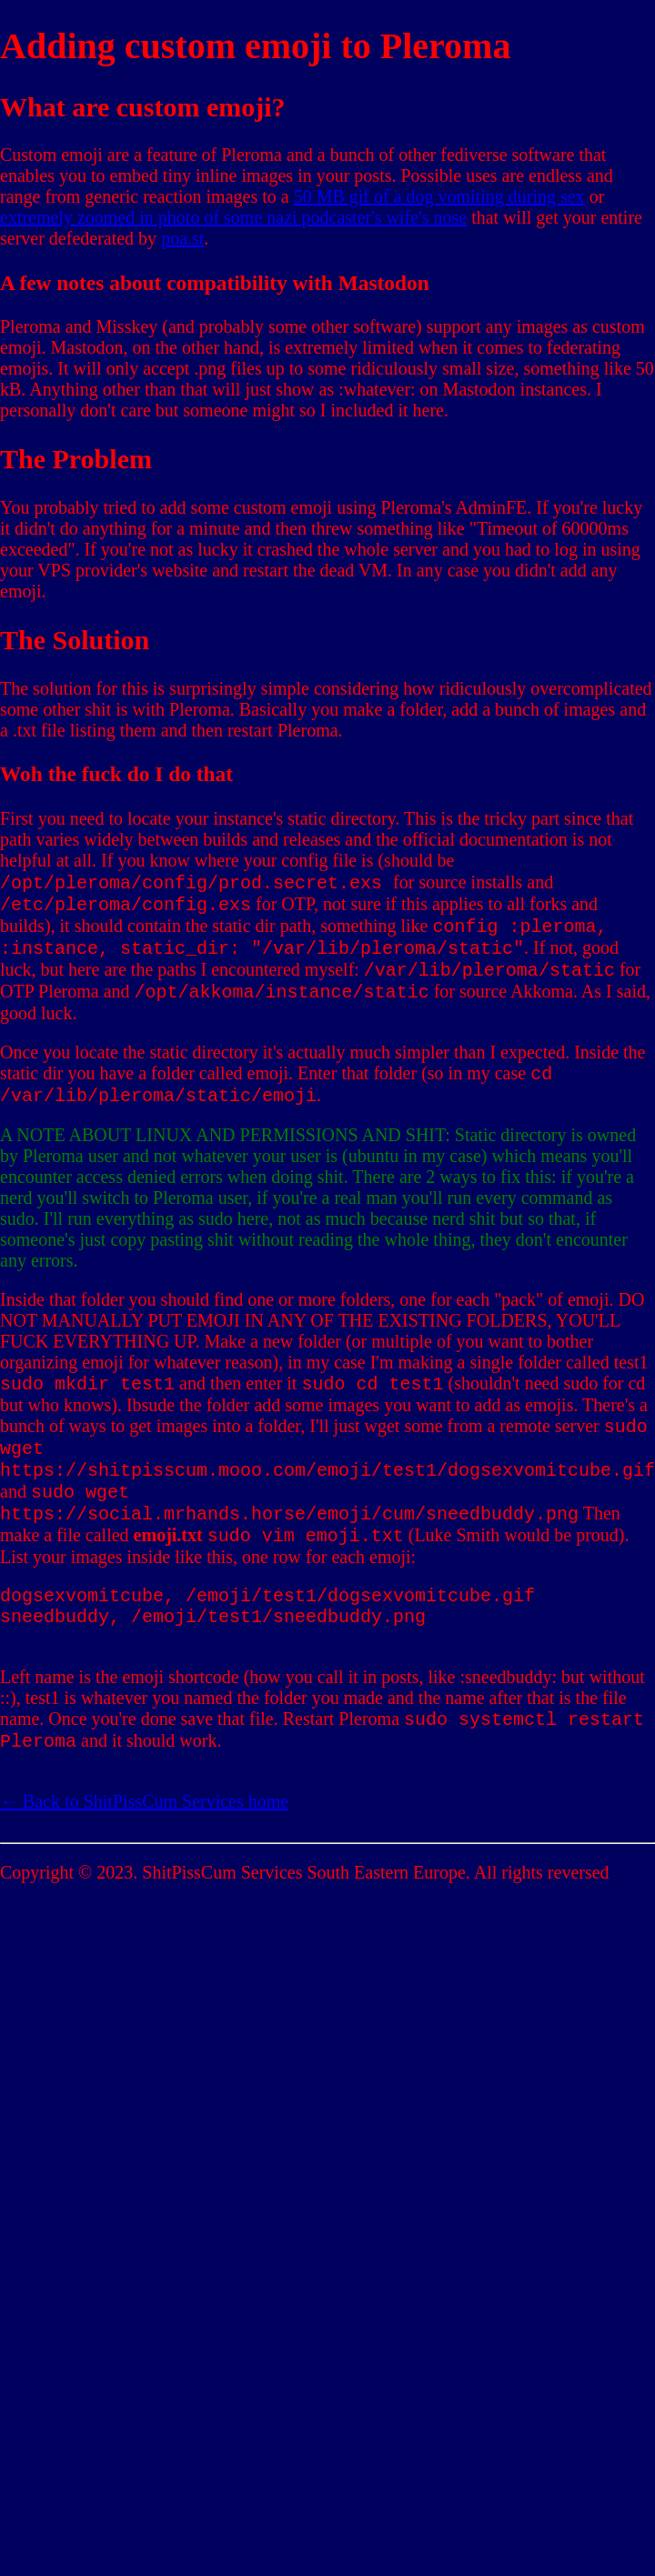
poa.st (182, 238)
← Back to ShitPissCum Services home (144, 1861)
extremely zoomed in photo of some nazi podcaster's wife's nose (233, 217)
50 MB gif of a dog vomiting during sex (439, 196)
